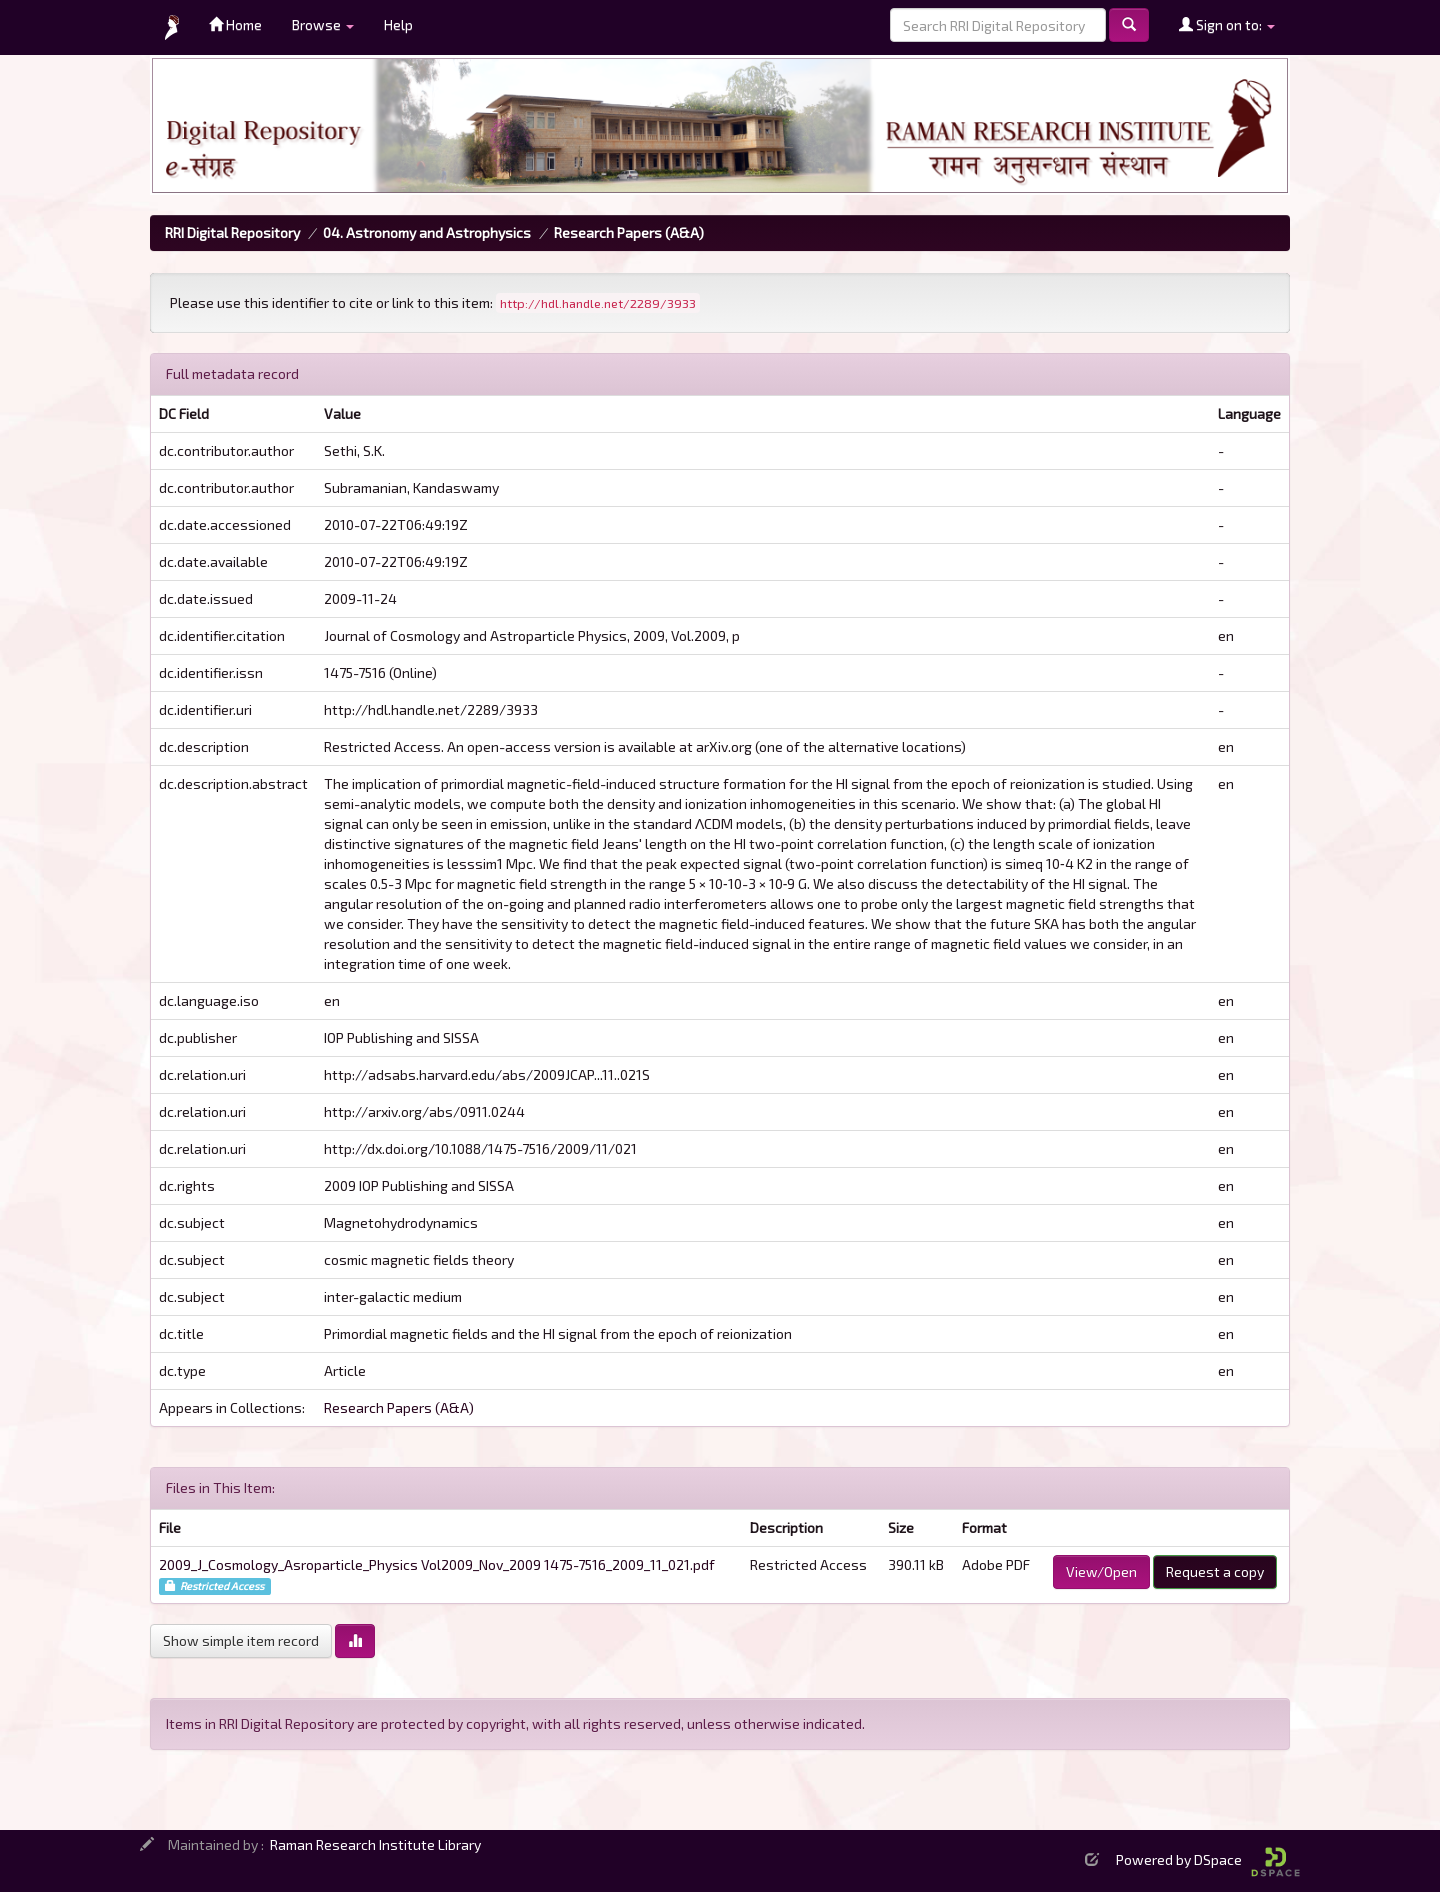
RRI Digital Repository (232, 232)
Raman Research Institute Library (375, 1844)
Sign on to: (1227, 24)
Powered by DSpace (1208, 1859)
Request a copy (1215, 1571)
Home (235, 24)
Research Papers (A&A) (629, 232)
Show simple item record (241, 1640)
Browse (323, 24)
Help (398, 24)
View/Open (1101, 1571)
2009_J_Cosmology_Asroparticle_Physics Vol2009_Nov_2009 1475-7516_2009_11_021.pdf (437, 1564)
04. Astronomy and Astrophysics (427, 232)
